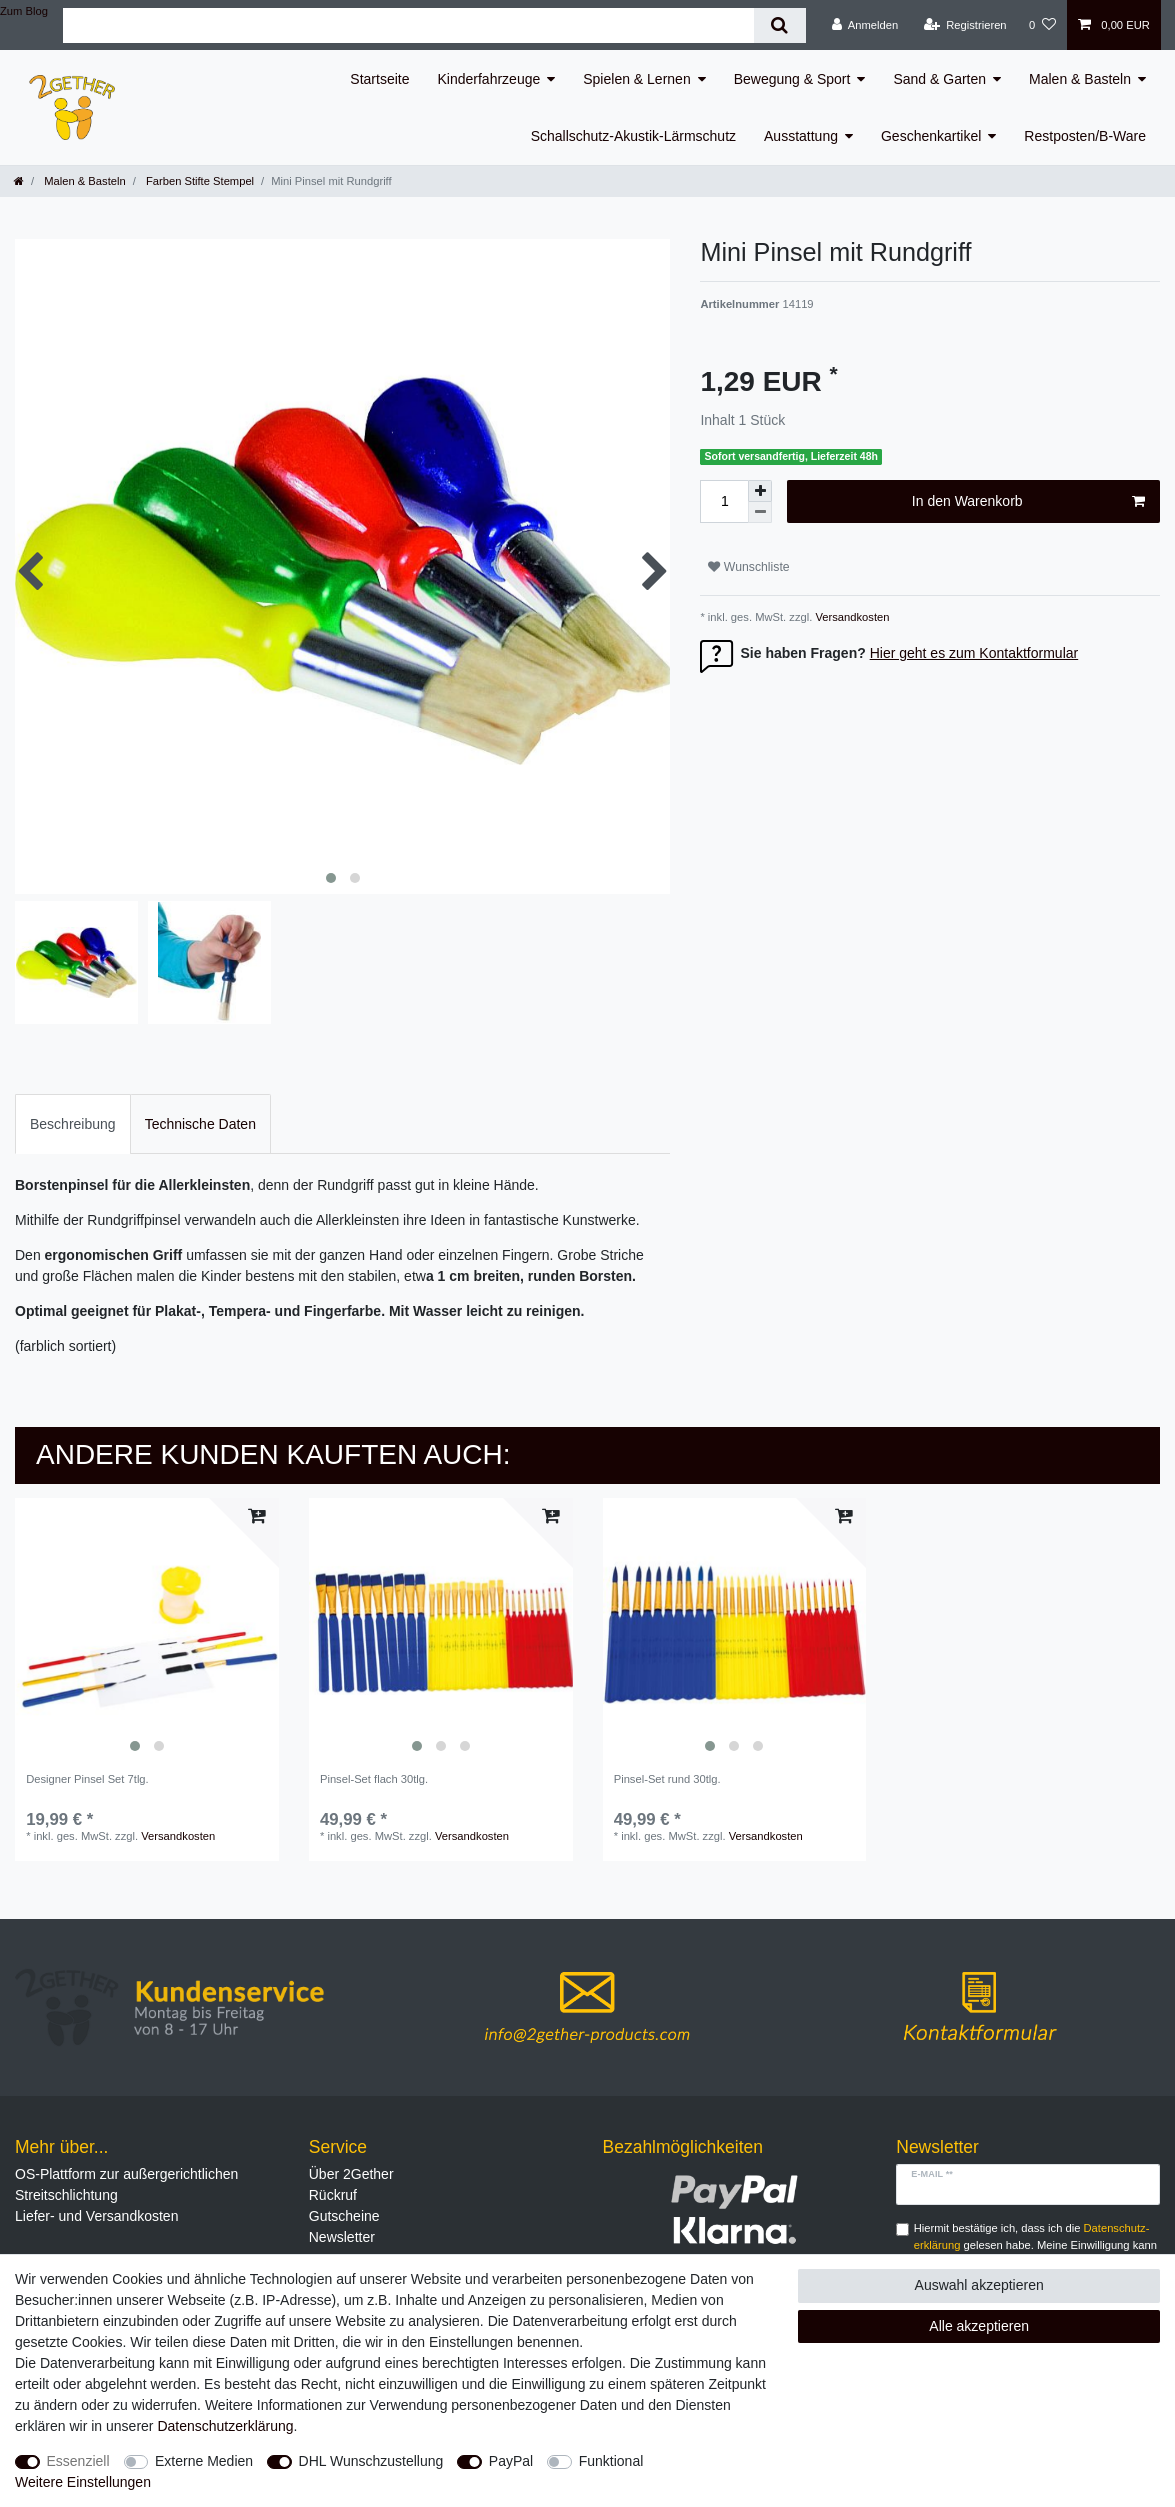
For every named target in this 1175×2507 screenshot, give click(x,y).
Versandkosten (850, 617)
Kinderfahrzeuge (489, 79)
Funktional (611, 2461)
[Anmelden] (865, 25)
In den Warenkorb (1028, 502)
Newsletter (342, 2237)
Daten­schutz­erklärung (225, 2426)
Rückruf (333, 2195)
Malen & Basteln (1080, 79)
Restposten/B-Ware (1085, 136)
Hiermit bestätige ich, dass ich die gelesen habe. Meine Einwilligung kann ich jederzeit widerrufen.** (1035, 2245)
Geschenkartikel (931, 136)
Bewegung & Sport (792, 79)
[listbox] (147, 1630)
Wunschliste (748, 567)
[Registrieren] (964, 25)
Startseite (379, 79)
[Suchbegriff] (408, 25)
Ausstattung (801, 136)
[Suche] (779, 25)
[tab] (73, 1123)
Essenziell (78, 2461)
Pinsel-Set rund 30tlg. (667, 1779)
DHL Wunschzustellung (371, 2461)
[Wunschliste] (1042, 25)
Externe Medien (204, 2461)
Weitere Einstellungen (83, 2482)
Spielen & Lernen (636, 79)
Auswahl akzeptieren (979, 2285)
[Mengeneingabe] (724, 501)
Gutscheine (344, 2216)
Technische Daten (200, 1124)
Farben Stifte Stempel (198, 181)
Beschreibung (73, 1124)
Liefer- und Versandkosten (96, 2216)
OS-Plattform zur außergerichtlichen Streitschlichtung (126, 2184)
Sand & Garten (939, 79)
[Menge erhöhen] (760, 491)
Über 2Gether (351, 2174)
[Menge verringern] (760, 512)
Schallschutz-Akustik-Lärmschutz (633, 136)
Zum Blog (24, 11)
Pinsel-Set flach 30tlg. (374, 1779)
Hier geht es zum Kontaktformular (974, 653)
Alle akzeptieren (979, 2326)
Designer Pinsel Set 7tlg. (87, 1779)
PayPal (511, 2461)
